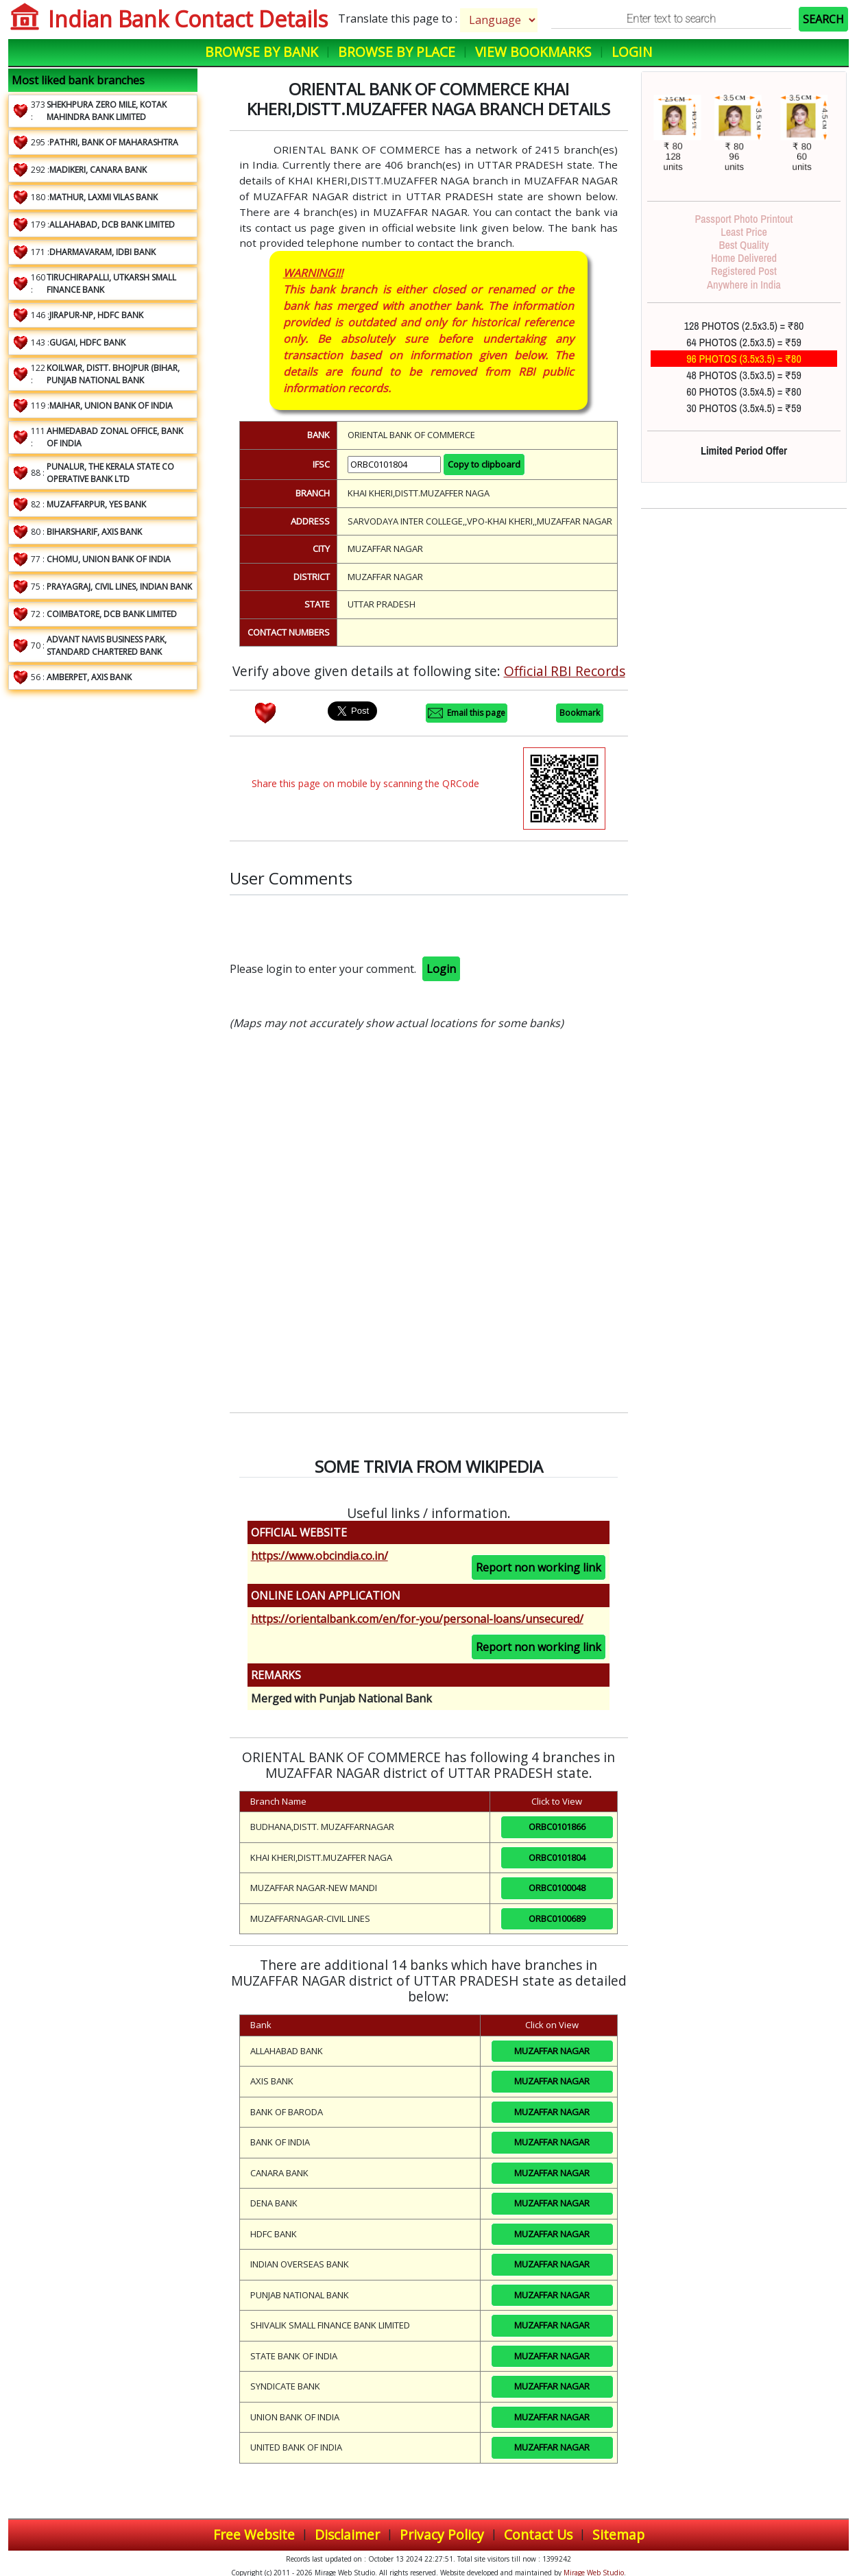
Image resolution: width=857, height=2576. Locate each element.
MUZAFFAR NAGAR (552, 2051)
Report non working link (538, 1567)
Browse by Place (396, 52)
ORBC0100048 (557, 1887)
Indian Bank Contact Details (188, 19)
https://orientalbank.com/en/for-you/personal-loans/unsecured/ (417, 1618)
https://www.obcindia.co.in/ (319, 1555)
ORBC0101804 (557, 1857)
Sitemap (618, 2534)
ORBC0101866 (557, 1826)
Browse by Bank (261, 52)
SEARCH (823, 19)
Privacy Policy (442, 2534)
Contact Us (538, 2534)
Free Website (254, 2534)
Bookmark (579, 713)
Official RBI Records (564, 671)
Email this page (466, 713)
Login (632, 52)
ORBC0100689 (557, 1918)
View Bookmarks (533, 52)
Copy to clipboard (484, 464)
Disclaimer (347, 2534)
